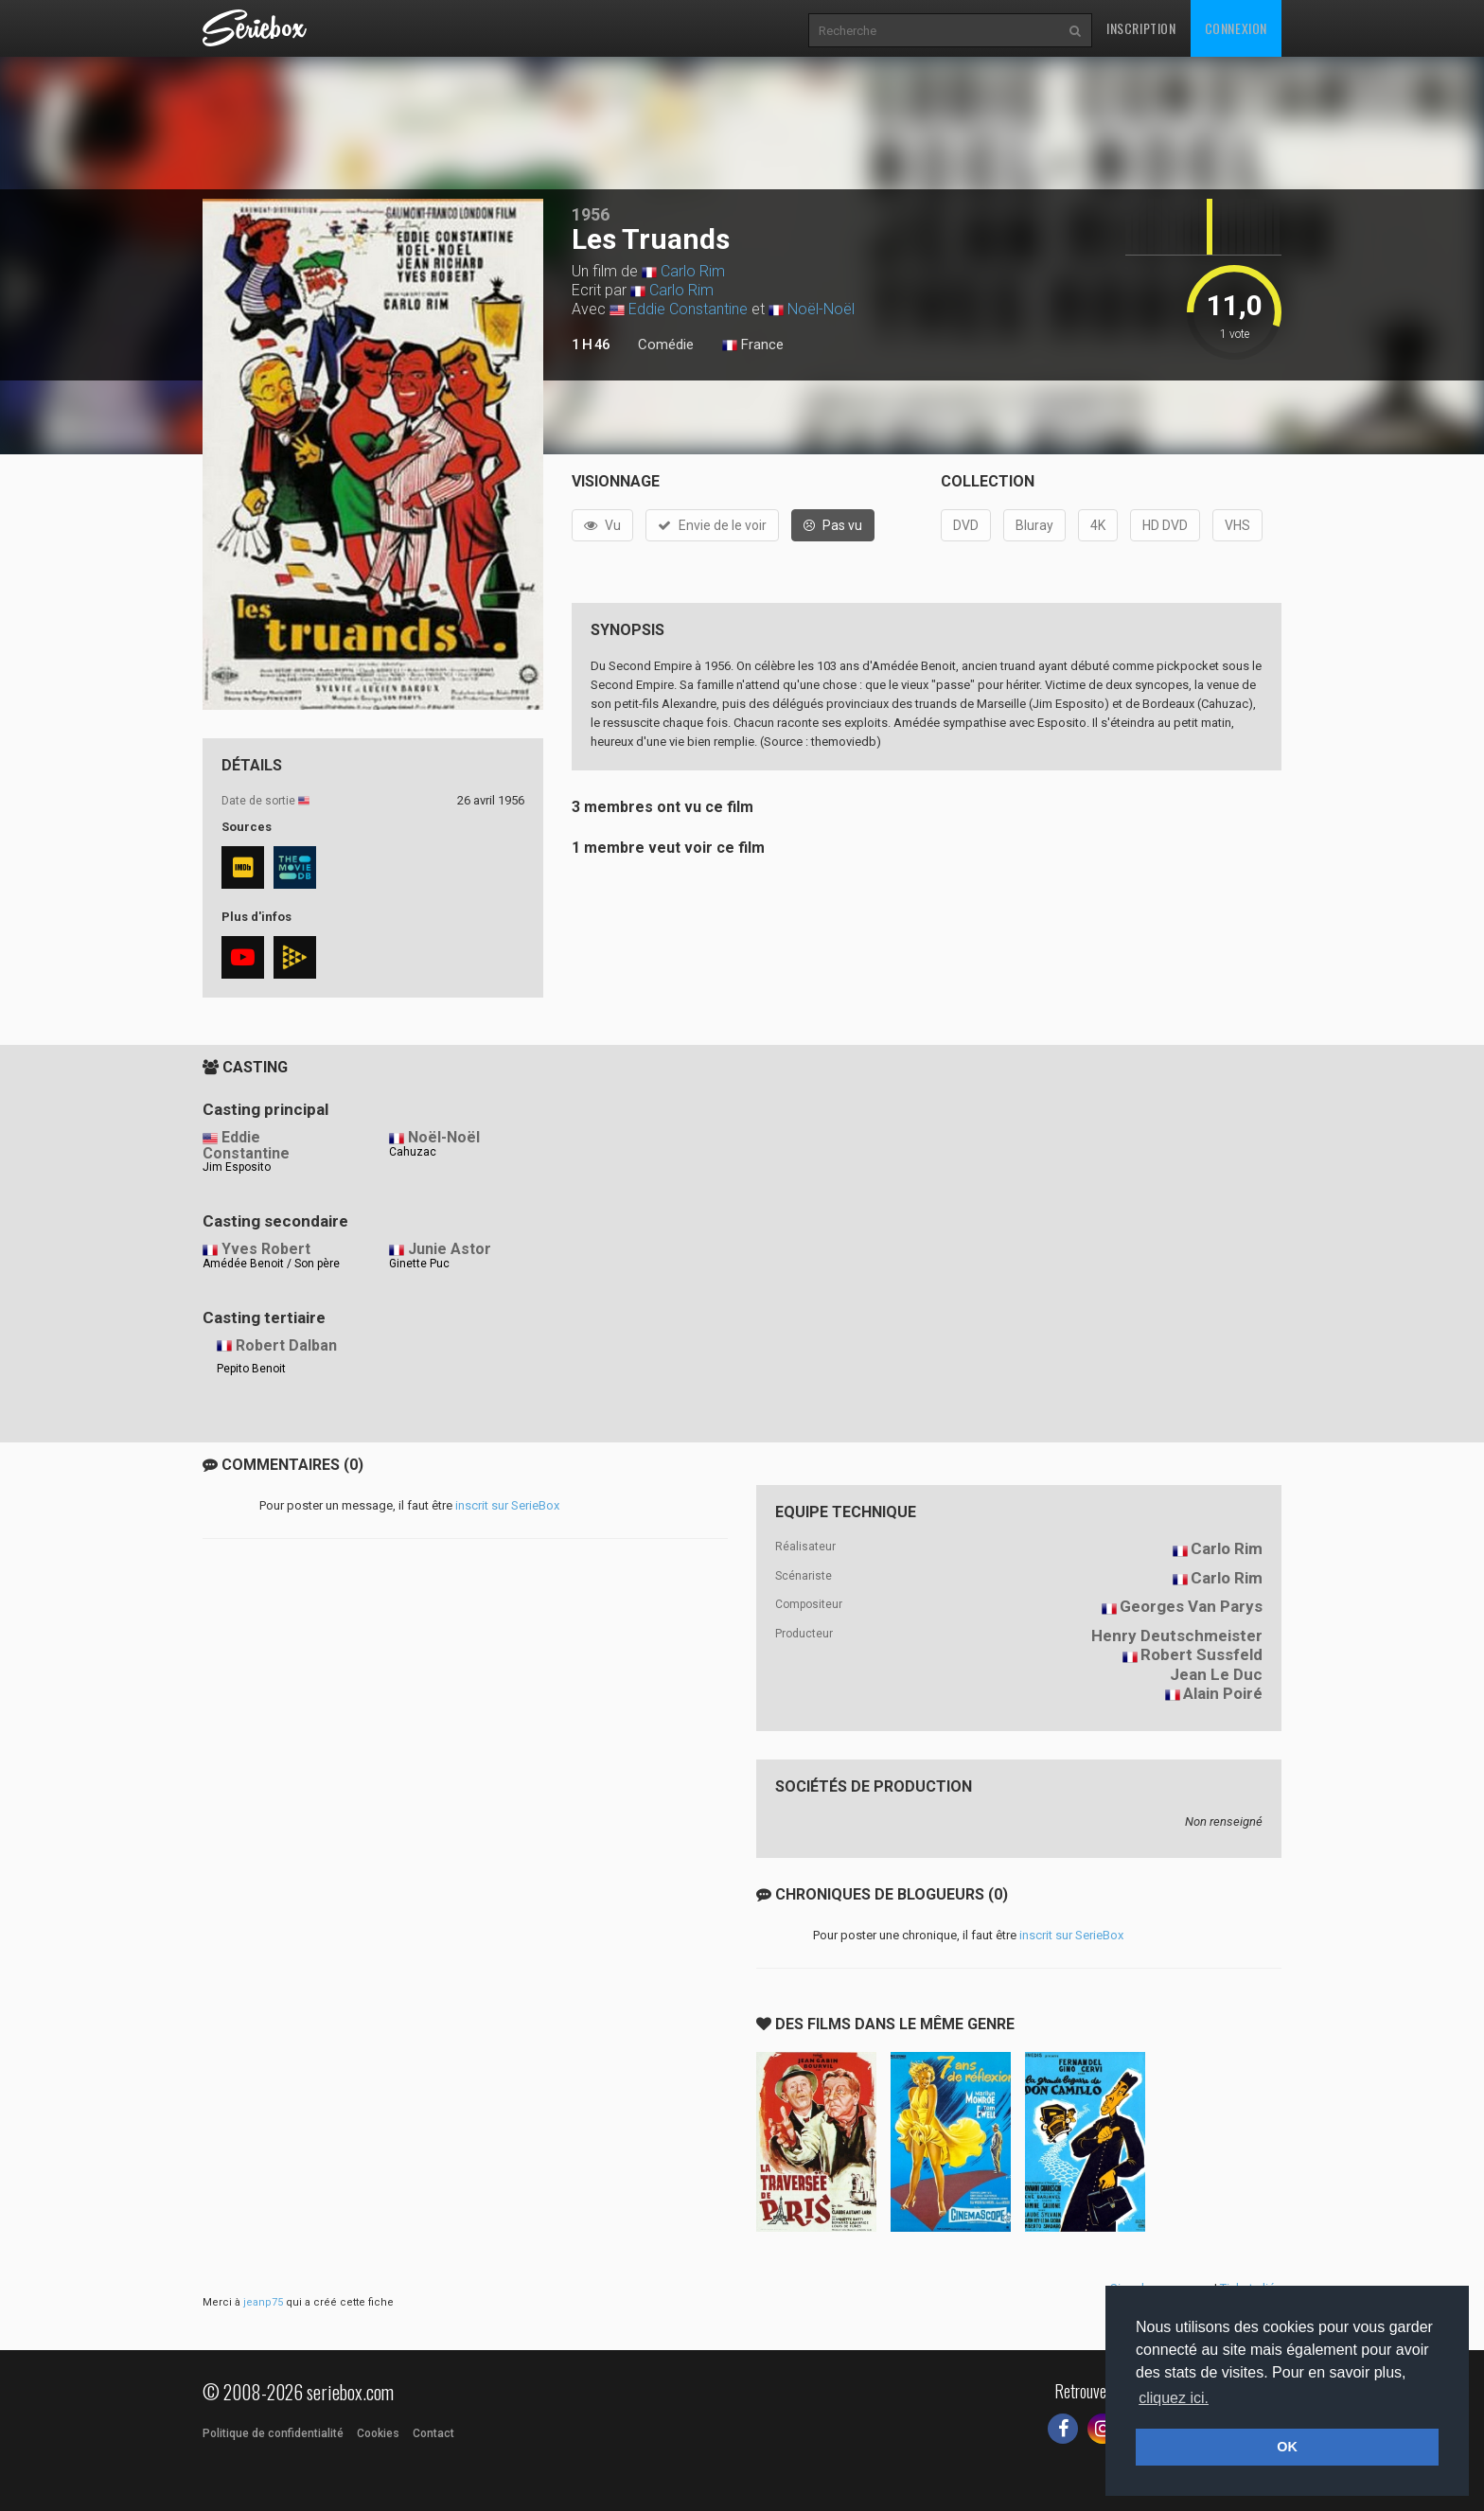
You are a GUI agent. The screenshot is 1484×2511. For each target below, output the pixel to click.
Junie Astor (449, 1249)
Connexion (1236, 28)
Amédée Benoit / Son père (271, 1263)
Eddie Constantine (688, 309)
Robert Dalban (286, 1345)
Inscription (1141, 28)
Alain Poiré (1223, 1693)
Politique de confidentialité (273, 2433)
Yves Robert (265, 1249)
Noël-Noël (821, 309)
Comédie (666, 344)
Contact (433, 2433)
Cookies (378, 2433)
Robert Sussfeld (1201, 1654)
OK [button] (1287, 2446)
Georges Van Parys (1191, 1606)
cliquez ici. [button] (1174, 2398)
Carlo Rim (693, 271)
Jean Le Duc (1216, 1674)
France (753, 345)
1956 (591, 214)
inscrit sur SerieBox (507, 1505)
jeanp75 (263, 2302)
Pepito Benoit (251, 1368)
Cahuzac (412, 1151)
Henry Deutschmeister (1177, 1635)
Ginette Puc (419, 1263)
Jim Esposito (237, 1167)
